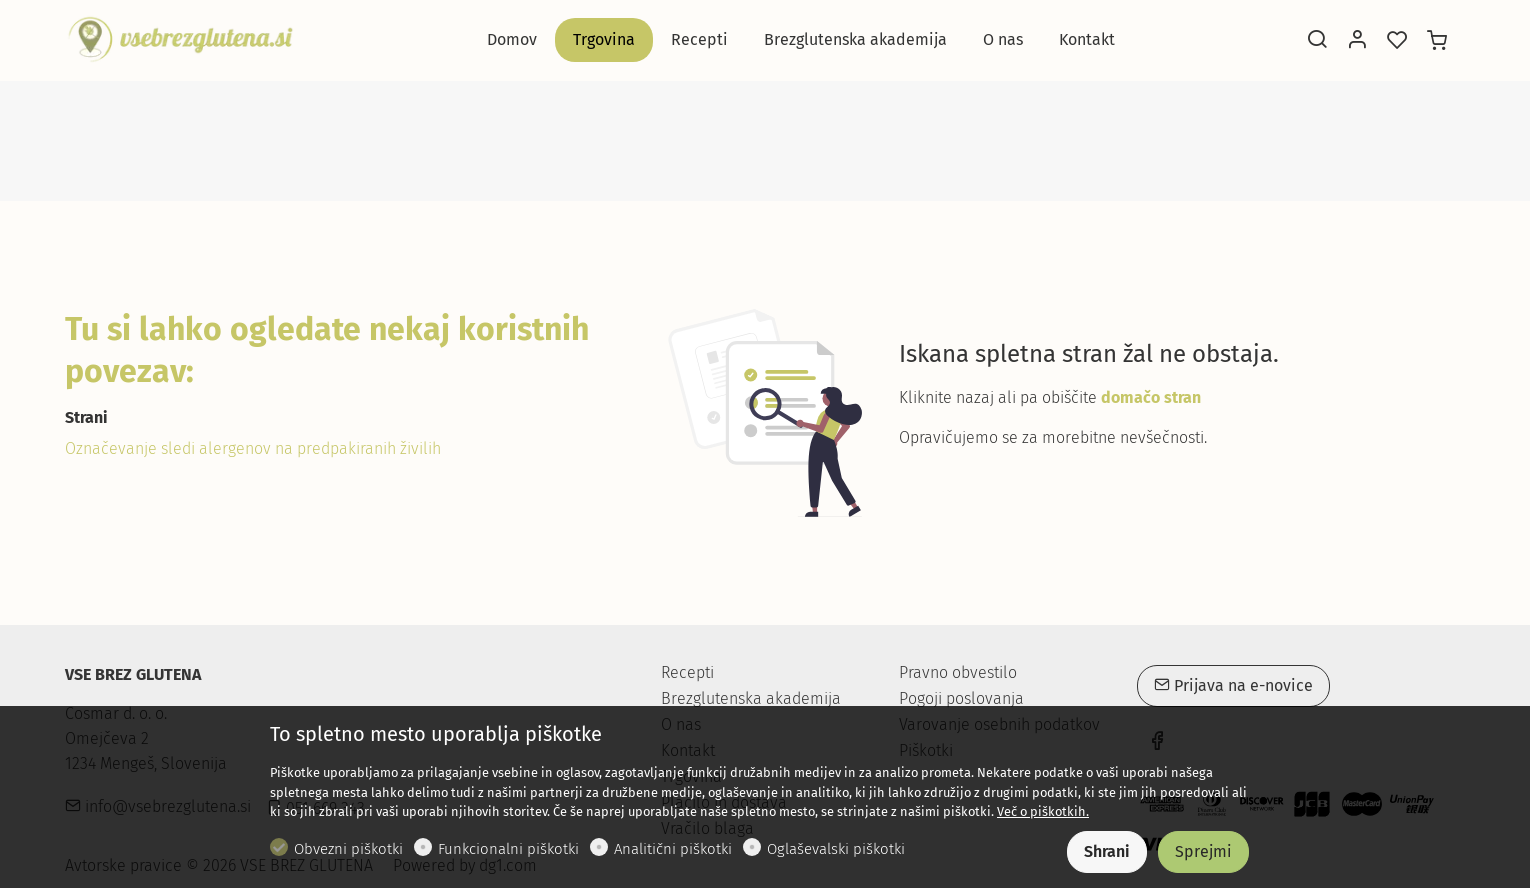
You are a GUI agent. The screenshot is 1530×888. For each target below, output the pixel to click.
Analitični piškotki (673, 849)
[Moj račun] (1357, 41)
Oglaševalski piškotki (836, 849)
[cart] (1437, 41)
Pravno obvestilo (958, 673)
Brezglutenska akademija (751, 698)
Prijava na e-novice (1233, 685)
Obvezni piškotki (348, 849)
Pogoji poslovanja (961, 699)
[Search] (1317, 41)
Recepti (687, 672)
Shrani (1107, 851)
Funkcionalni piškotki (508, 849)
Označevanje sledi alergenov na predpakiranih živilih (253, 448)
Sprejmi (1203, 851)
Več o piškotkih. (1043, 811)
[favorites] (1397, 41)
